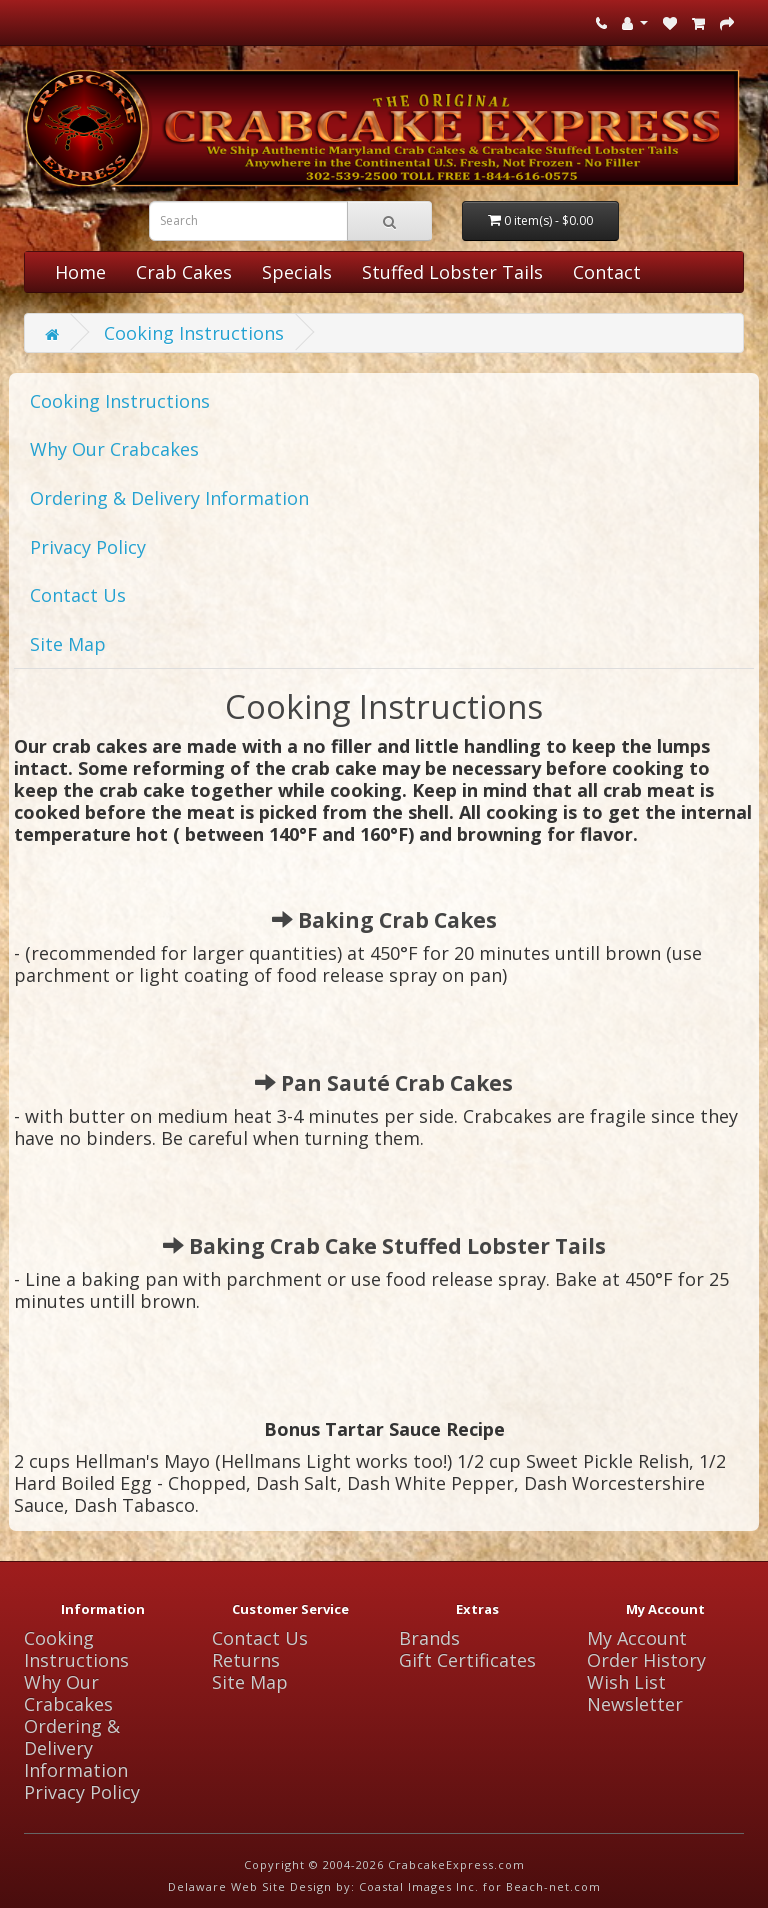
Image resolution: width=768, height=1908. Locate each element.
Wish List (626, 1682)
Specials (297, 272)
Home (80, 272)
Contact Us (78, 595)
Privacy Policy (88, 547)
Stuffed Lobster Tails (452, 272)
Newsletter (635, 1704)
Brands (429, 1638)
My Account (637, 1638)
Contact (607, 272)
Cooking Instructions (194, 333)
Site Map (68, 644)
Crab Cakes (184, 272)
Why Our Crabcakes (114, 449)
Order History (646, 1660)
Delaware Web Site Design (250, 1886)
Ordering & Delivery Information (169, 498)
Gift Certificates (467, 1660)
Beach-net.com (553, 1886)
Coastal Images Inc (417, 1886)
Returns (246, 1660)
